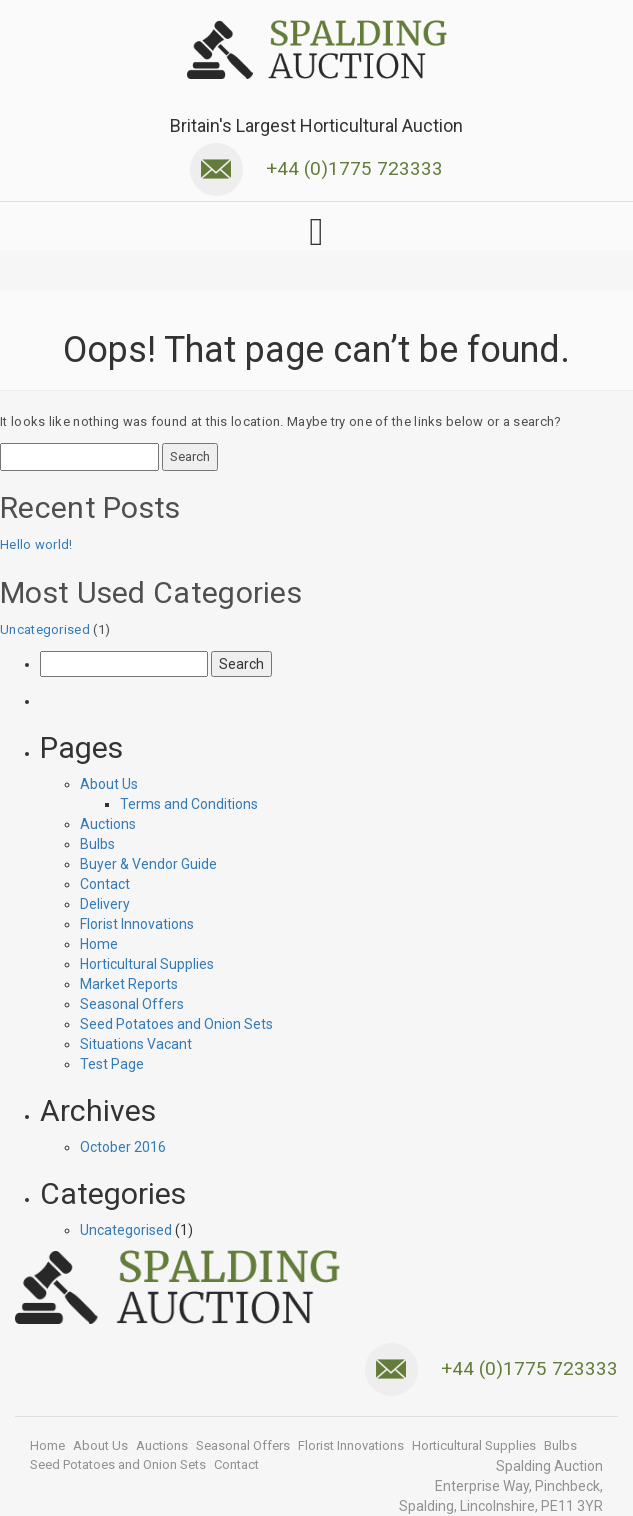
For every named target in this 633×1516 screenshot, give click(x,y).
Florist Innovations (137, 924)
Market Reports (129, 984)
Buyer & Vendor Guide (148, 864)
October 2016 (123, 1147)
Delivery (105, 904)
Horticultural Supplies (147, 964)
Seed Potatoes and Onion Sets (176, 1024)
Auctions (108, 824)
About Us (109, 784)
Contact (105, 884)
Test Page (112, 1064)
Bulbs (97, 844)
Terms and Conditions (189, 804)
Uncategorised (45, 629)
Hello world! (36, 544)
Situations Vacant (136, 1044)
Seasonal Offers (132, 1004)
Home (99, 944)
